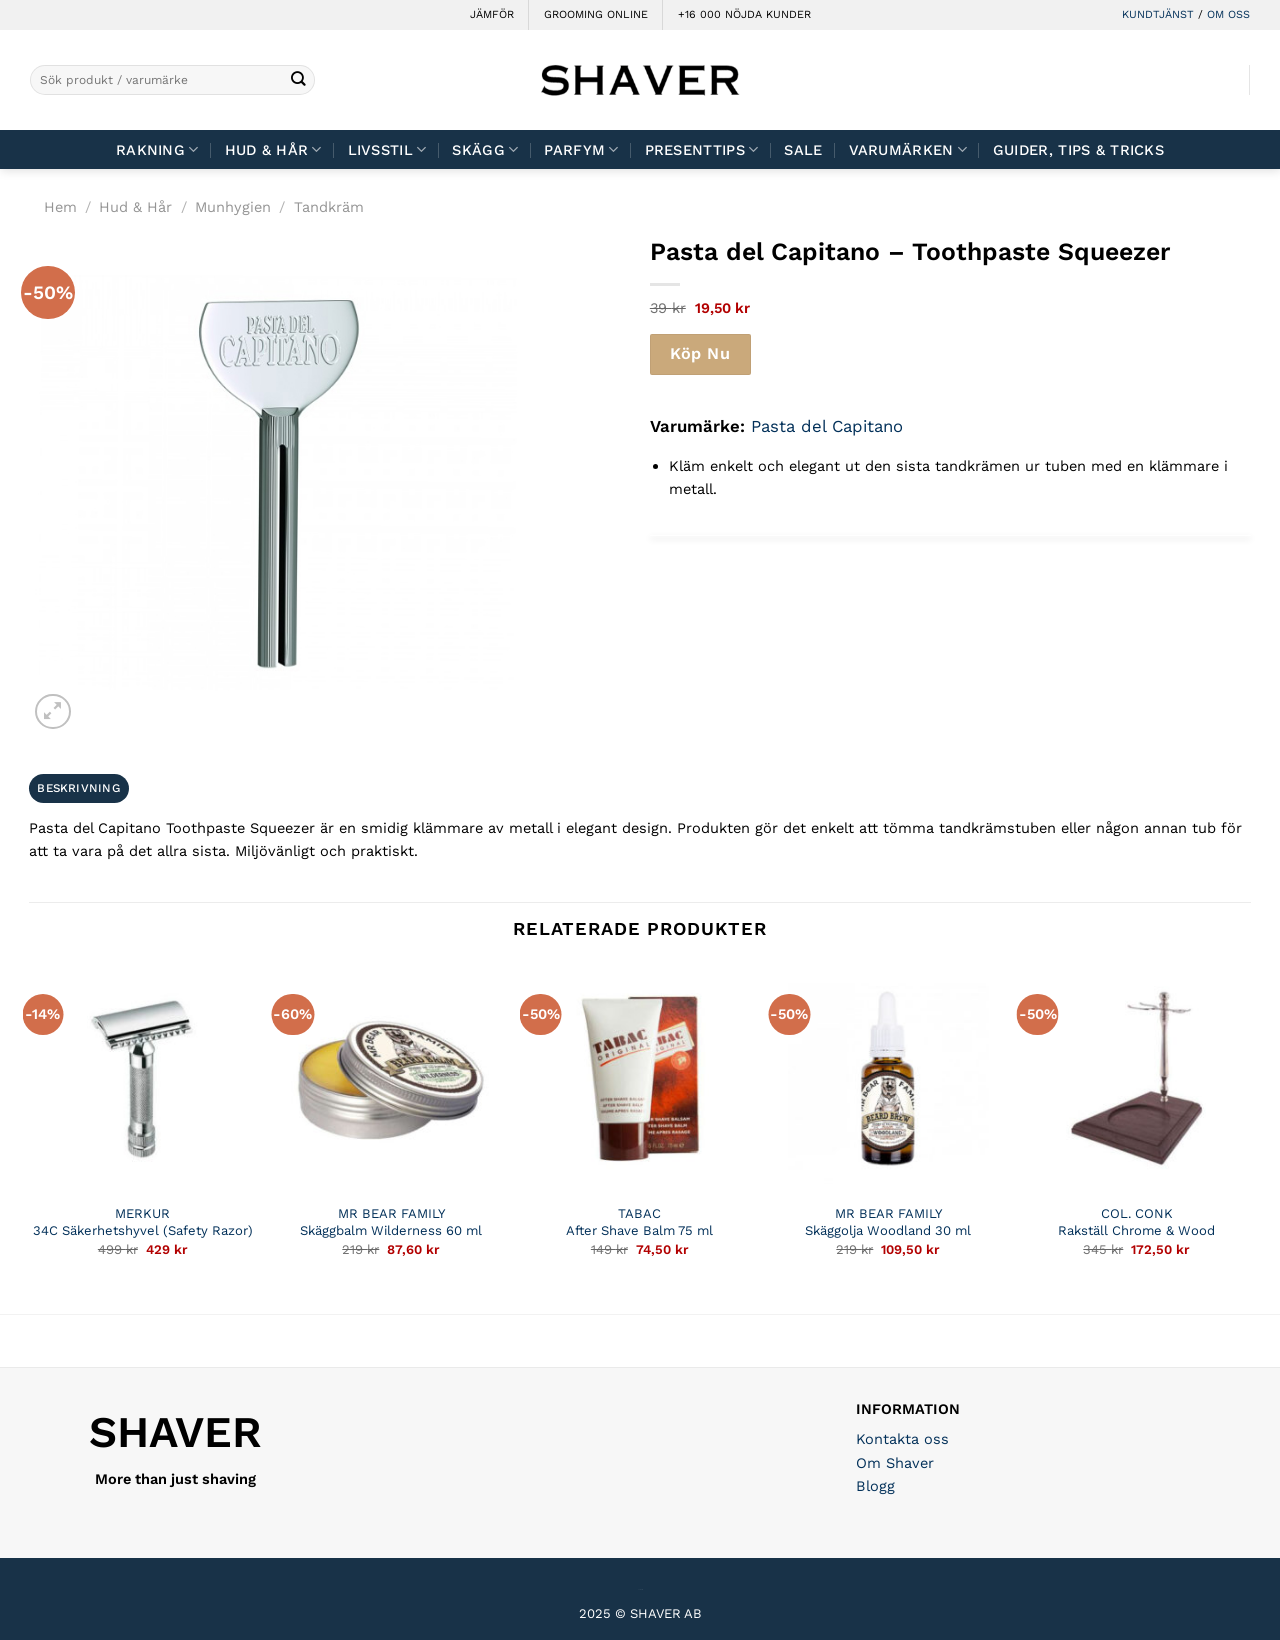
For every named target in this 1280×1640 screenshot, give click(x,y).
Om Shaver (895, 1463)
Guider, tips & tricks (1078, 150)
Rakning (157, 149)
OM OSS (1228, 14)
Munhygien (233, 207)
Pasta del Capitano (827, 426)
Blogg (875, 1486)
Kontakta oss (902, 1439)
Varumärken (908, 149)
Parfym (581, 149)
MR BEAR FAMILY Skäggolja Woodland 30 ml (888, 1222)
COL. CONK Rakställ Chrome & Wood (1136, 1222)
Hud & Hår (273, 149)
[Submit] (298, 80)
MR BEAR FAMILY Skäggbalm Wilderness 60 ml (391, 1222)
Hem (60, 207)
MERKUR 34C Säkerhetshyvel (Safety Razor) (143, 1222)
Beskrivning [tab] (78, 788)
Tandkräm (329, 207)
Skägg (485, 149)
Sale (803, 150)
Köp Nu (700, 353)
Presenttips (702, 149)
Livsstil (387, 149)
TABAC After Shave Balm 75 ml (639, 1222)
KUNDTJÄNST (1158, 14)
